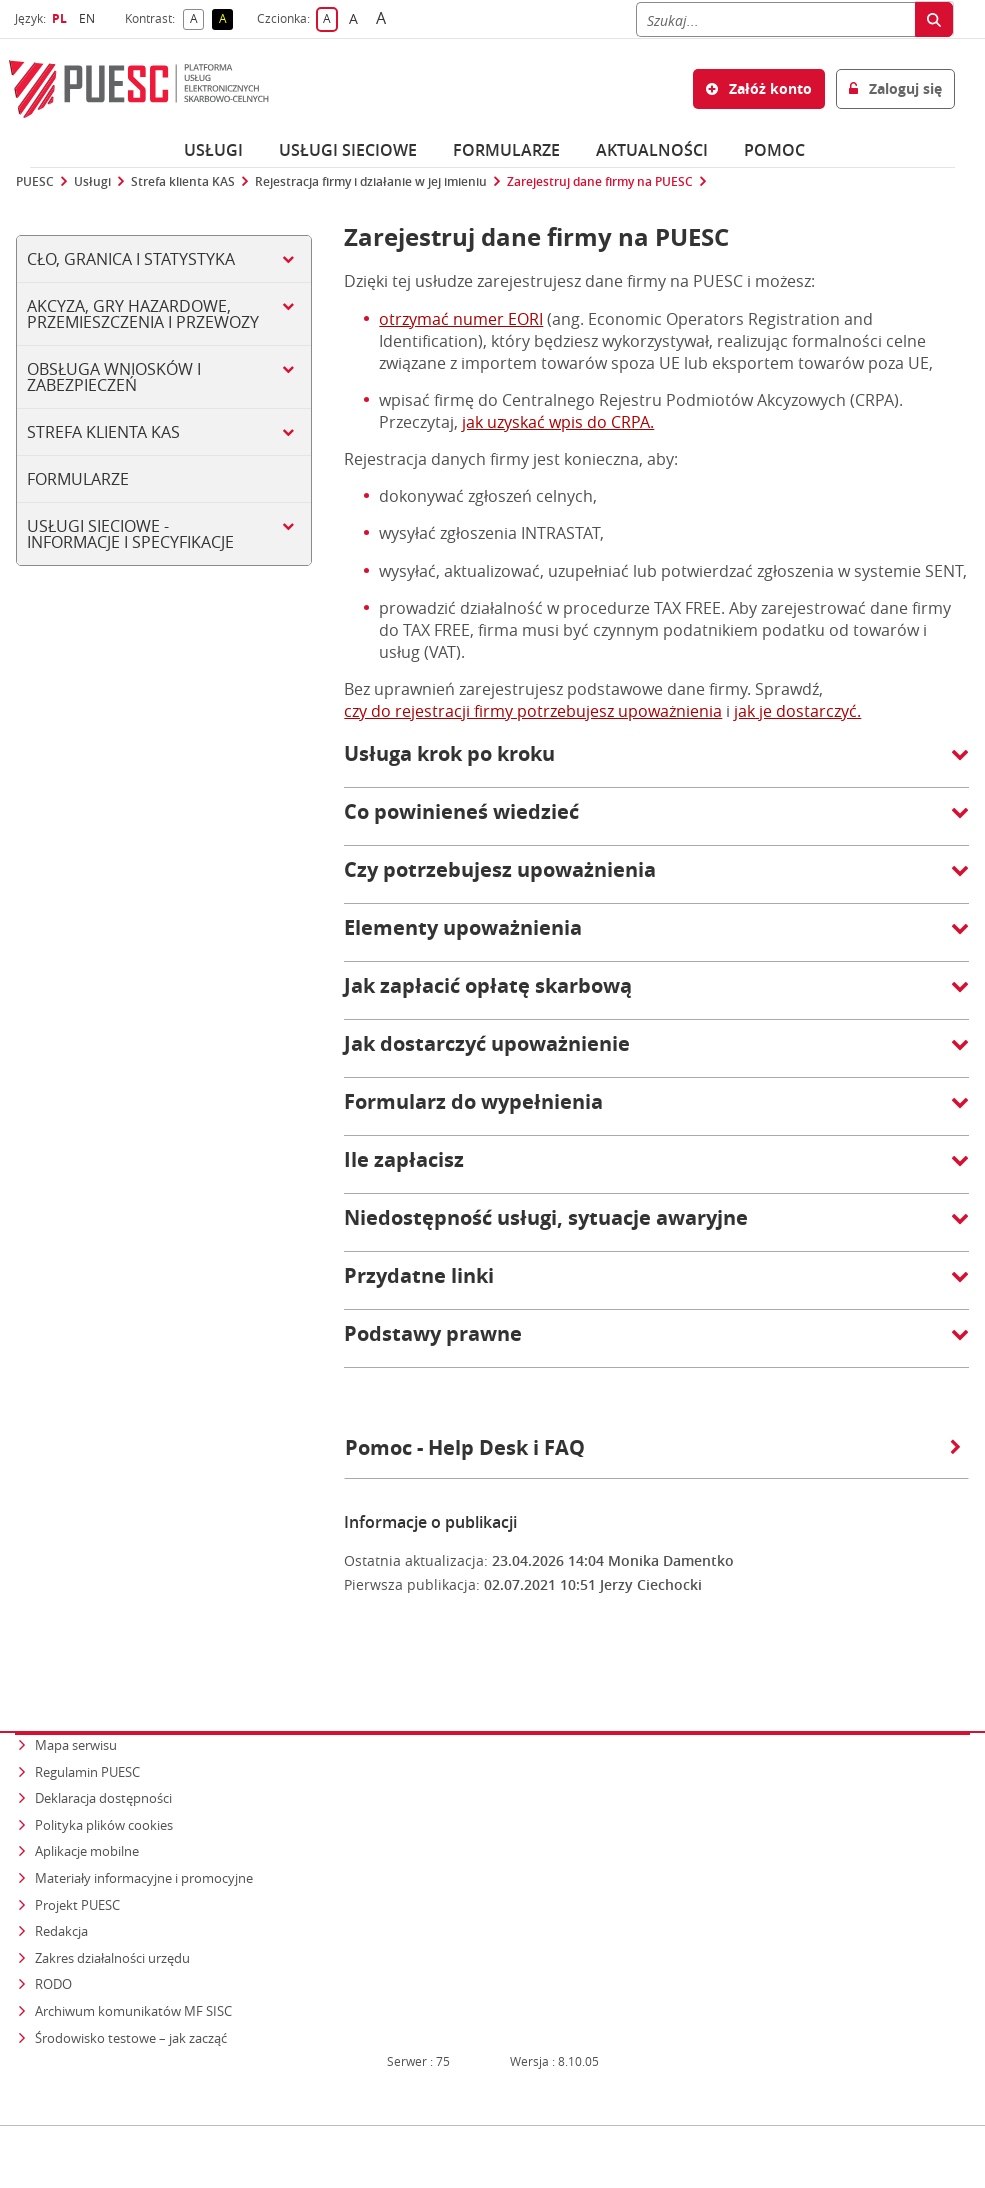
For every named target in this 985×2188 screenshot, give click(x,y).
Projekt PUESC (77, 1865)
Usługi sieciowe (348, 150)
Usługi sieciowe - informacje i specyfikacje (130, 534)
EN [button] (89, 18)
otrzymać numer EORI (461, 319)
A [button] (197, 19)
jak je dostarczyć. (797, 711)
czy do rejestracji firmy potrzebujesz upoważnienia (533, 711)
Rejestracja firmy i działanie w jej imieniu (371, 182)
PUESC (35, 182)
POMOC (774, 150)
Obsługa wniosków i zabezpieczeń (114, 377)
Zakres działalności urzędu (114, 1917)
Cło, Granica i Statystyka (131, 259)
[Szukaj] (775, 19)
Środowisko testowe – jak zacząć (132, 1997)
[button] (656, 764)
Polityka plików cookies (104, 1785)
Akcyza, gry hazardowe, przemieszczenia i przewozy (143, 314)
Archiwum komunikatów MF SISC (133, 1972)
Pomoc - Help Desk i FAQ (653, 1447)
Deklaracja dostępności (103, 1759)
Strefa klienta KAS (183, 182)
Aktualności (652, 150)
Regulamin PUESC (87, 1732)
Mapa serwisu (76, 1706)
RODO (53, 1945)
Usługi (213, 150)
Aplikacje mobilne (87, 1812)
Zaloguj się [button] (895, 88)
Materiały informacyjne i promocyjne (144, 1839)
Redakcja (61, 1892)
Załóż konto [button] (759, 88)
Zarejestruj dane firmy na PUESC (600, 182)
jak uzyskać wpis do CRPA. (558, 422)
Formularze (506, 150)
